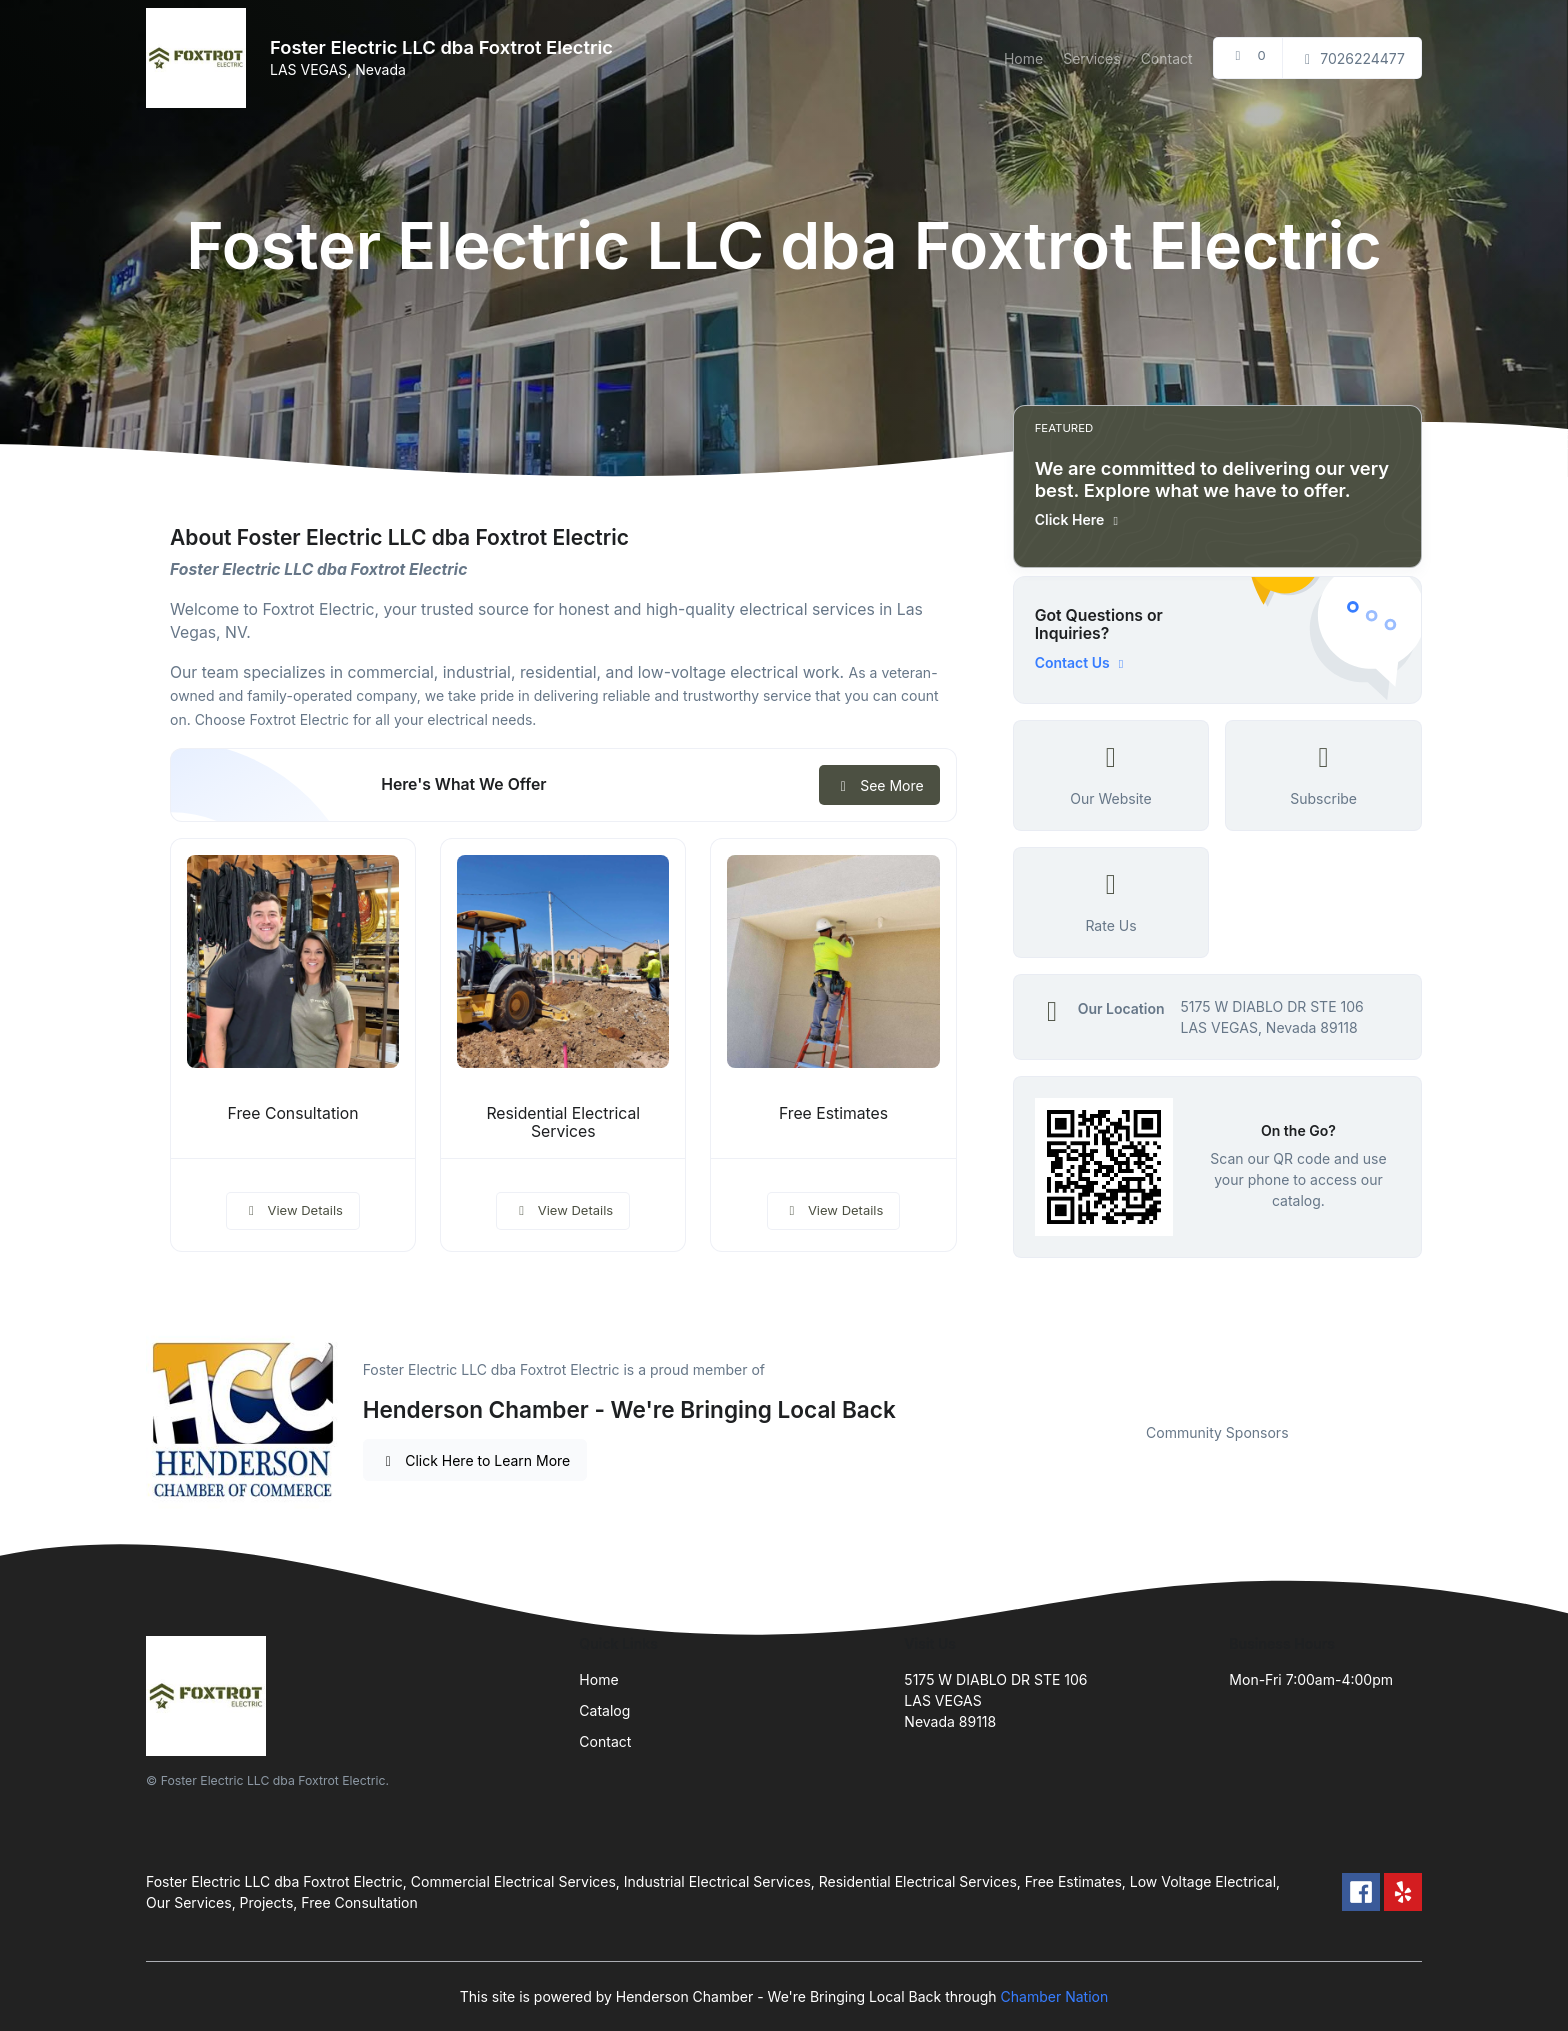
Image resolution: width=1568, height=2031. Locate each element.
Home (1023, 58)
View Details (293, 1210)
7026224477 (1352, 58)
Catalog (604, 1710)
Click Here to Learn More (475, 1460)
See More (879, 785)
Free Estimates (833, 1113)
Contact (1167, 58)
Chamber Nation (1055, 1996)
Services (1091, 58)
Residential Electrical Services (563, 1123)
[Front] (200, 58)
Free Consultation (293, 1113)
